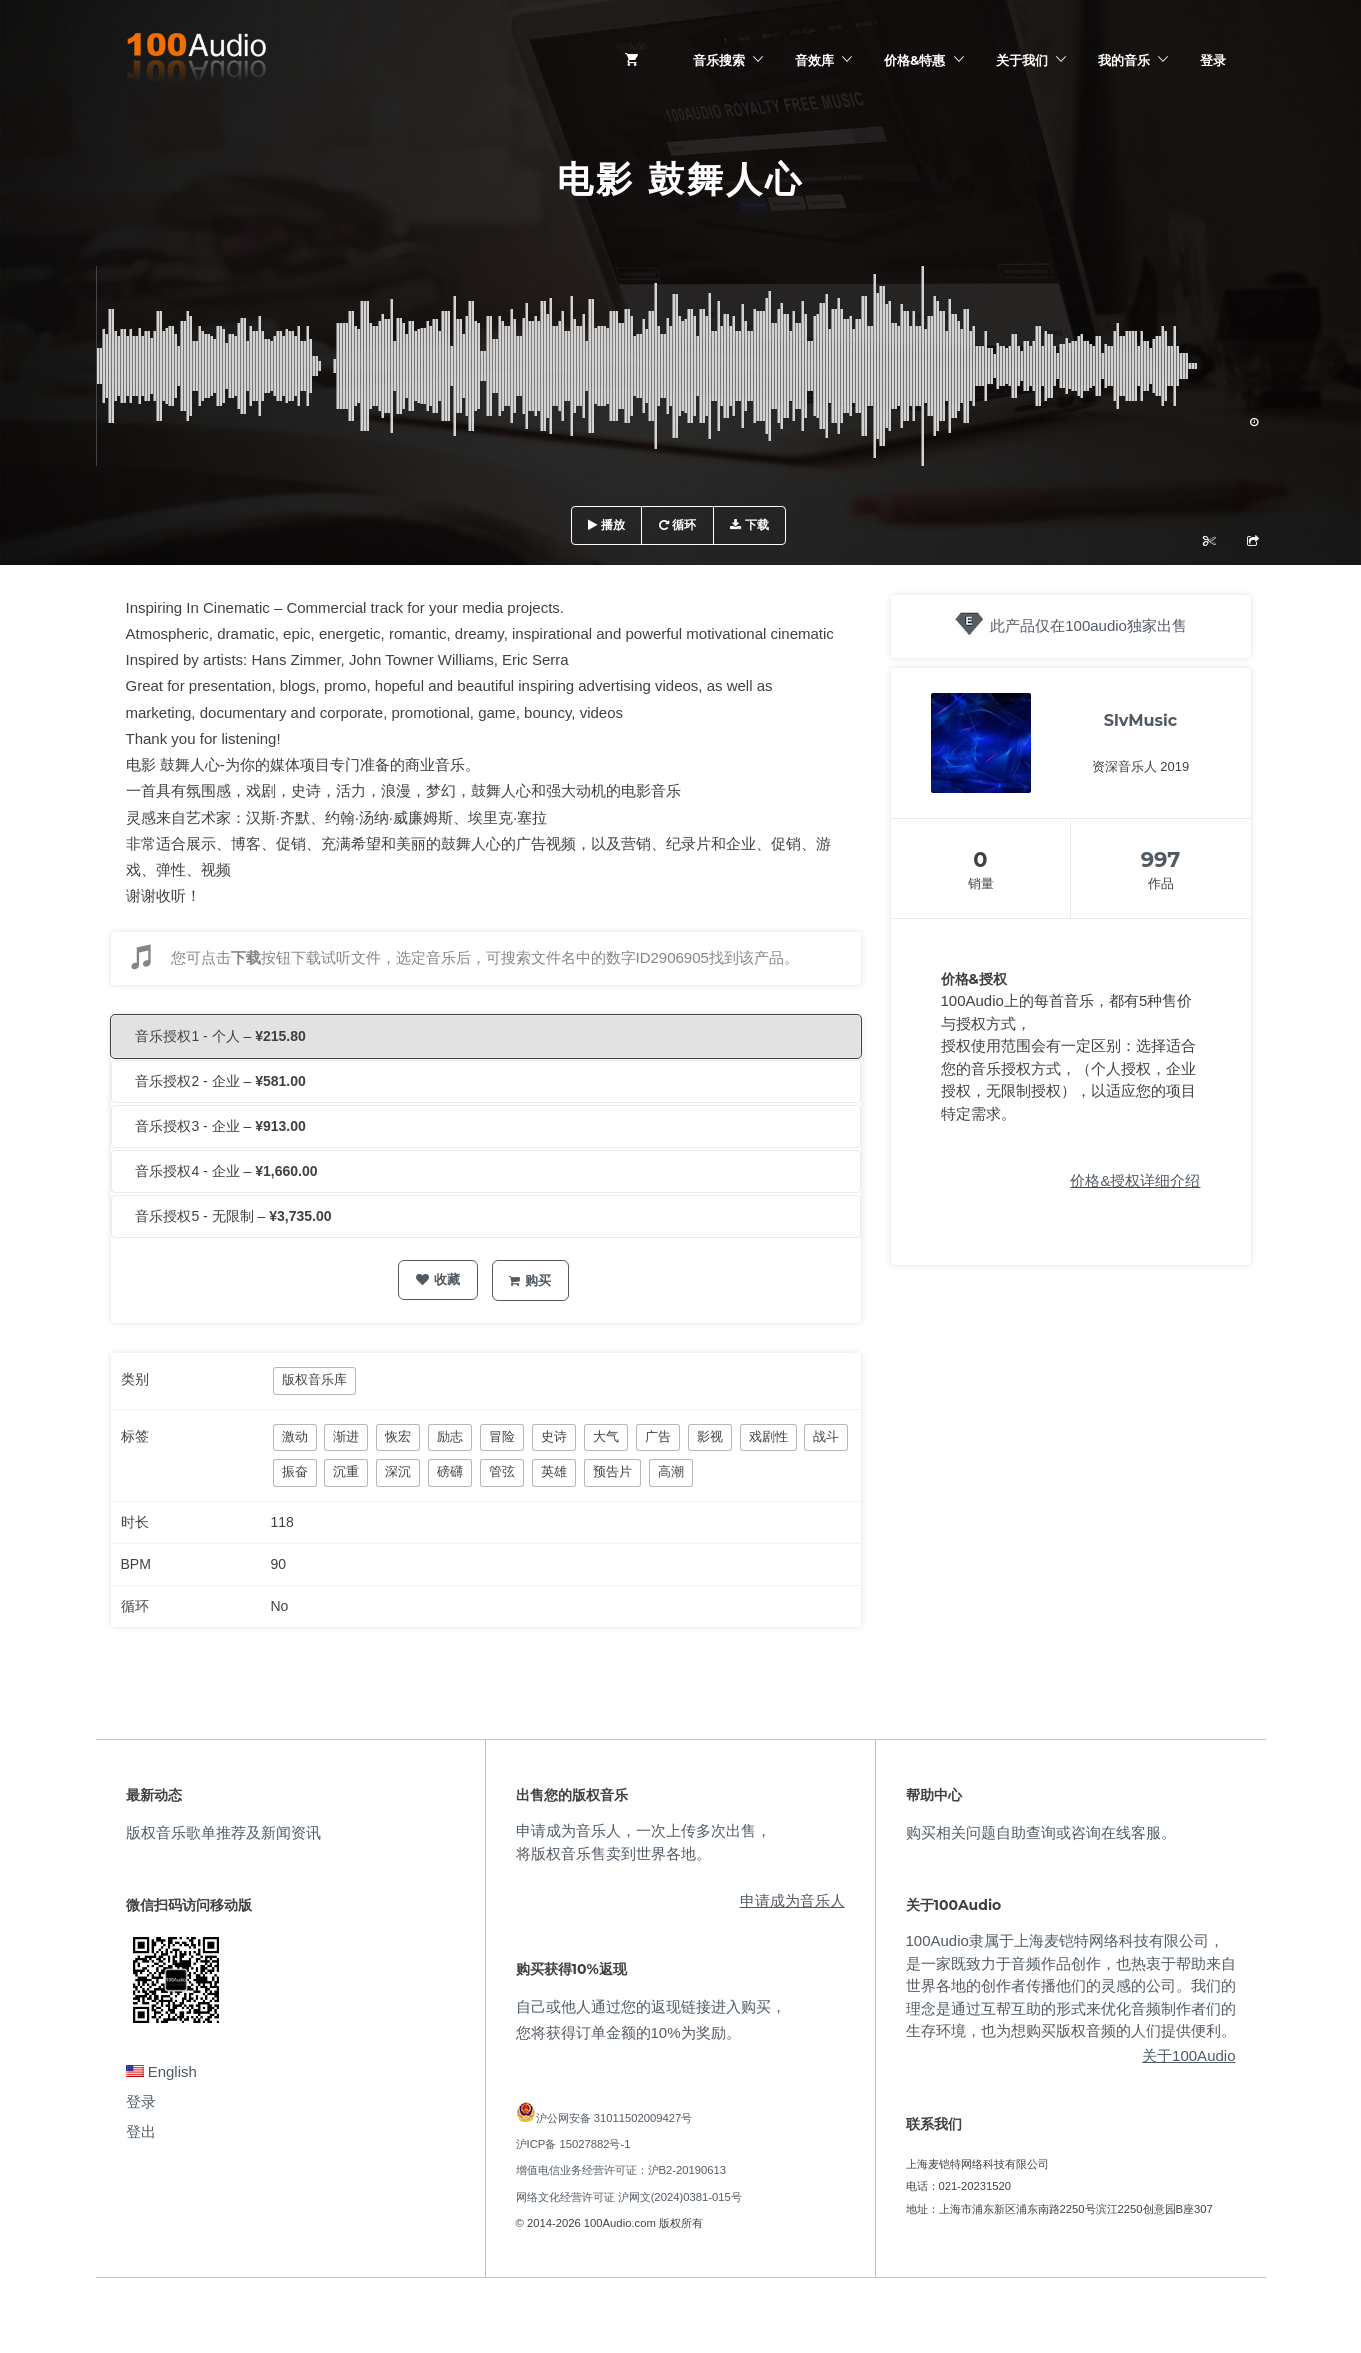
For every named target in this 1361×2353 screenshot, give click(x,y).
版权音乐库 (314, 1379)
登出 (141, 2131)
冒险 (502, 1436)
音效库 (814, 60)
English (161, 2071)
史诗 (554, 1436)
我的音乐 (1124, 60)
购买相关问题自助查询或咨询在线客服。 (1041, 1832)
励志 (450, 1436)
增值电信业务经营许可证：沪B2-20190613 (621, 2170)
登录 (1213, 60)
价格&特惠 (914, 60)
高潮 (671, 1471)
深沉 (398, 1471)
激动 (295, 1436)
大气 (606, 1436)
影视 (710, 1436)
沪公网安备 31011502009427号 (614, 2118)
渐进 (346, 1436)
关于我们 (1022, 60)
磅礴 (450, 1471)
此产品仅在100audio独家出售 (1088, 625)
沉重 (346, 1471)
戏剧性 (768, 1436)
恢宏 (398, 1436)
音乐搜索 (719, 60)
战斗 (826, 1436)
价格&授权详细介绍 (1135, 1180)
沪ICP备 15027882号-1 (573, 2144)
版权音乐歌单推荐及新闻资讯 (223, 1832)
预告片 (612, 1471)
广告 (658, 1436)
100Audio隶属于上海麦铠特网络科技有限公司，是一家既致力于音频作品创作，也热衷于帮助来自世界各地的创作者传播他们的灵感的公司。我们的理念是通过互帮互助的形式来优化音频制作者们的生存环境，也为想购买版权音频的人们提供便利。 (1071, 1985)
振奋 (295, 1471)
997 (1161, 859)
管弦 (502, 1471)
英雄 (554, 1471)
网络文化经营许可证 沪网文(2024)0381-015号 (629, 2197)
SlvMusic (1141, 720)
